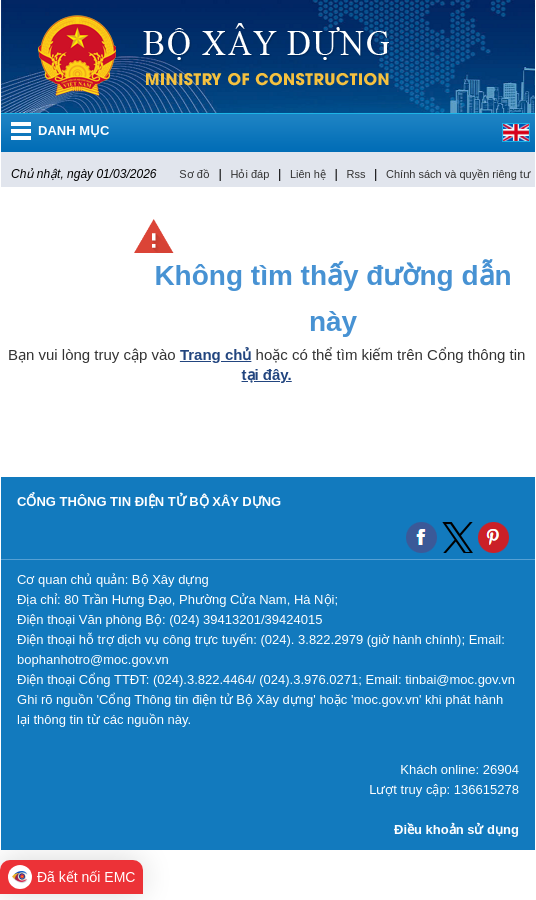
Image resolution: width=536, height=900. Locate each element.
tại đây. (267, 374)
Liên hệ (308, 174)
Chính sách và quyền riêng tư (458, 174)
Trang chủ (216, 354)
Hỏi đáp (249, 174)
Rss (355, 174)
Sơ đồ (194, 174)
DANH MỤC (73, 130)
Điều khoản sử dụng (456, 829)
